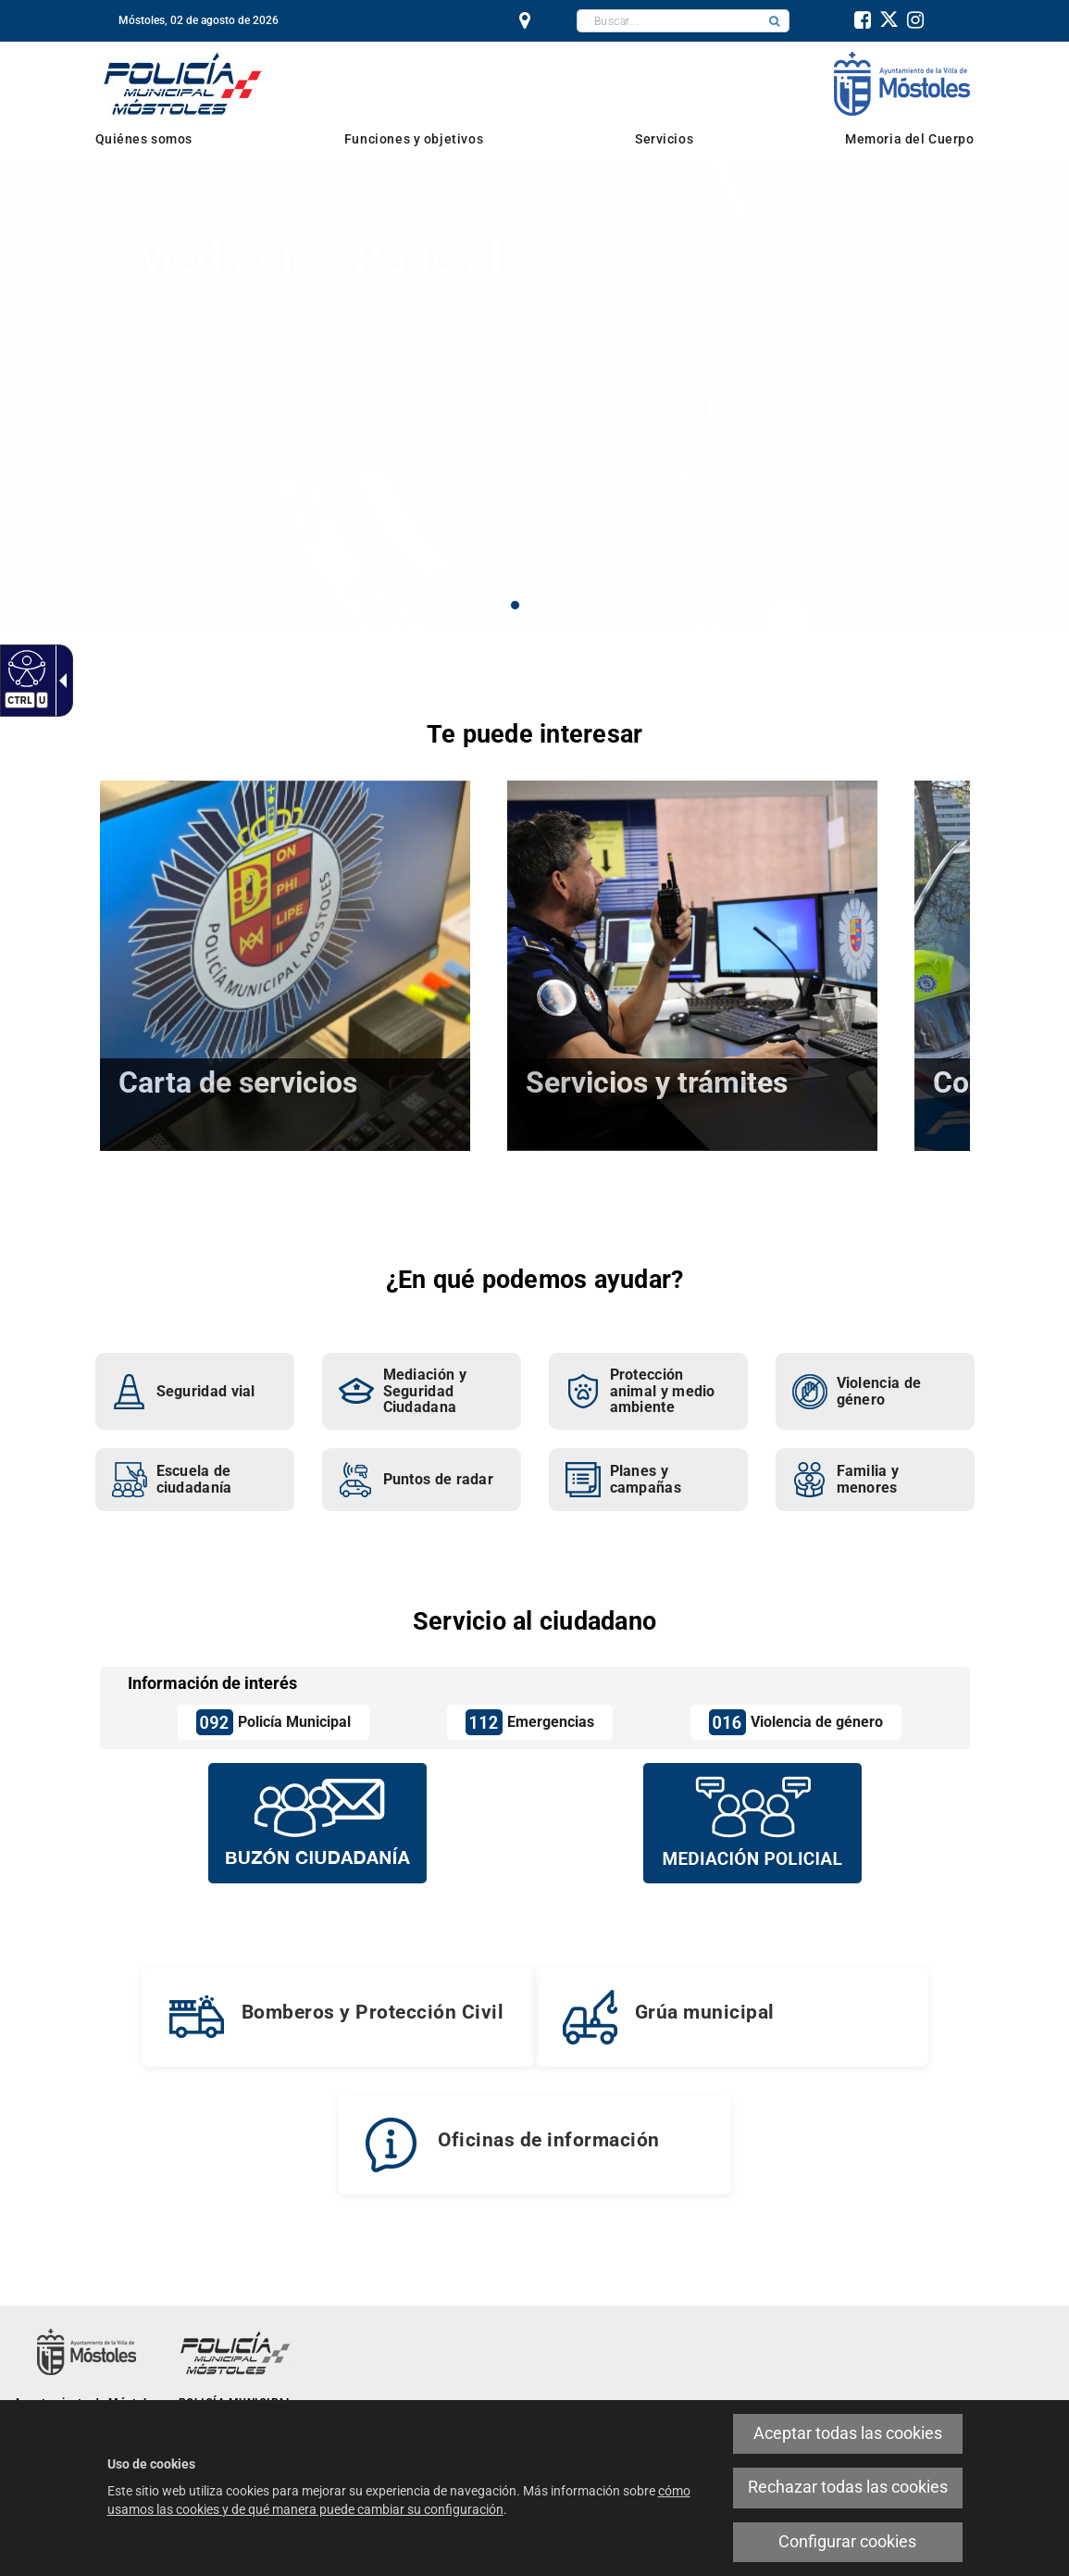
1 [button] (515, 605)
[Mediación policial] (752, 1822)
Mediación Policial (318, 257)
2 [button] (534, 605)
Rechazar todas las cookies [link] (848, 2487)
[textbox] (669, 20)
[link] (24, 667)
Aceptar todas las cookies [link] (847, 2433)
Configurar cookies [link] (847, 2541)
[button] (774, 20)
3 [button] (554, 605)
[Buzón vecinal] (317, 1822)
